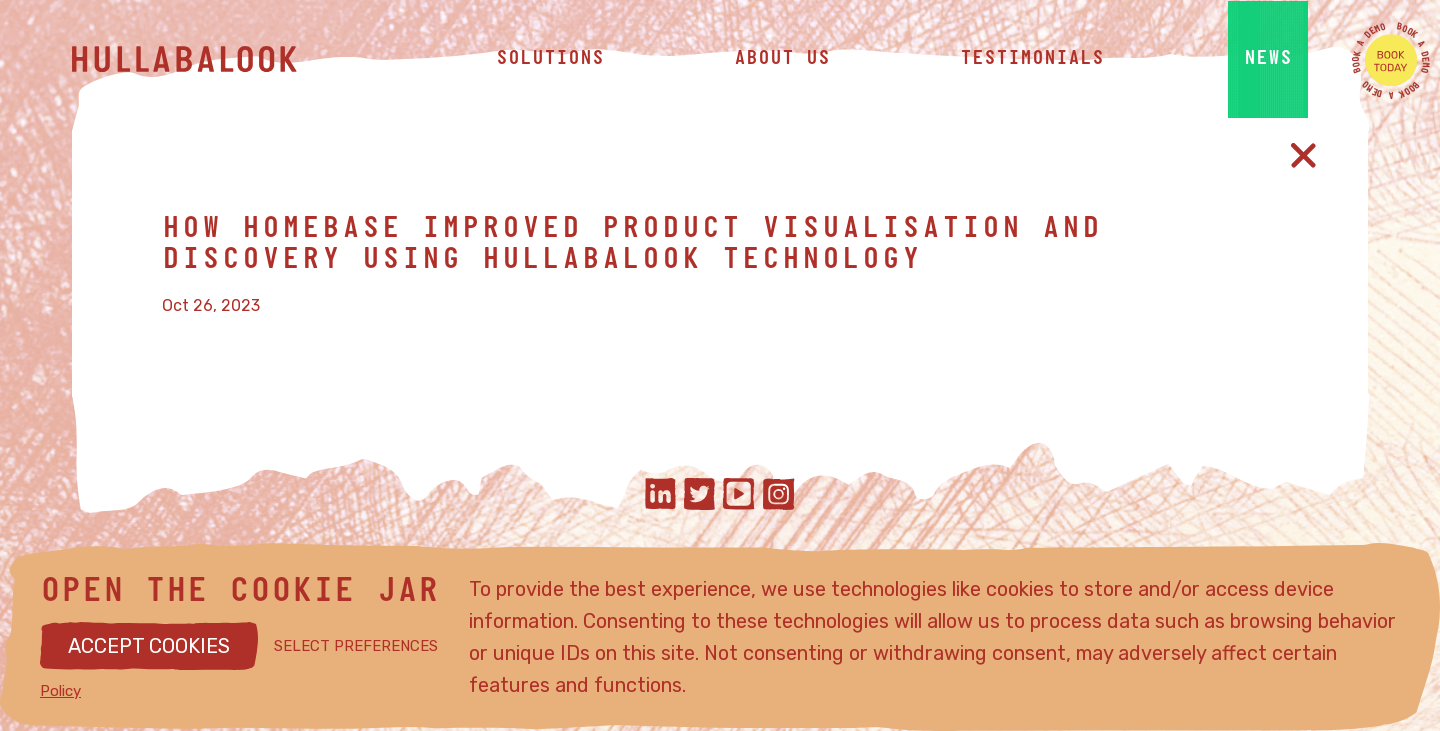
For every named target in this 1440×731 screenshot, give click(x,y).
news (1268, 60)
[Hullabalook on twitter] (699, 496)
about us (782, 60)
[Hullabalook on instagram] (779, 496)
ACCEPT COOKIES (149, 646)
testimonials (1032, 60)
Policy (60, 691)
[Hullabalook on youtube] (739, 496)
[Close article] (1303, 155)
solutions (550, 60)
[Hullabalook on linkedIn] (660, 496)
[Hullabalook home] (222, 60)
